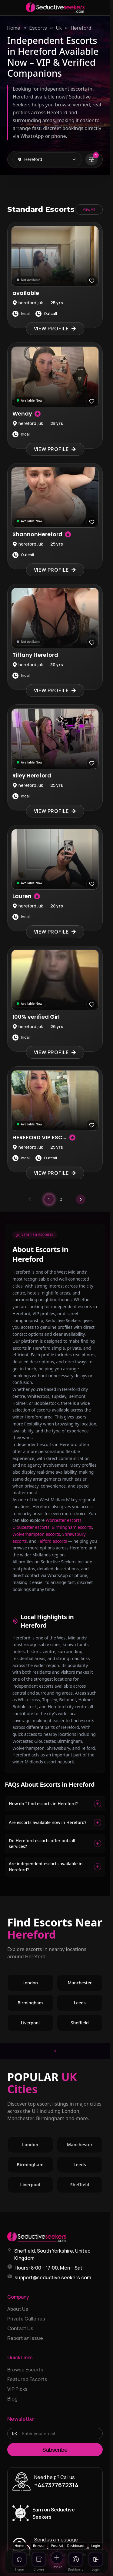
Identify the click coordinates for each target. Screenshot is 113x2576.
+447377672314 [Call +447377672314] (56, 2485)
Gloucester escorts (30, 1527)
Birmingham (30, 2003)
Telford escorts (52, 1541)
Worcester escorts (63, 1520)
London (30, 1983)
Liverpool (30, 2023)
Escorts (38, 28)
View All (89, 209)
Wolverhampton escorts (36, 1534)
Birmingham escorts (72, 1527)
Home (13, 28)
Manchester (80, 1983)
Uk (59, 28)
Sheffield (80, 2023)
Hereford (81, 28)
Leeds (80, 2003)
